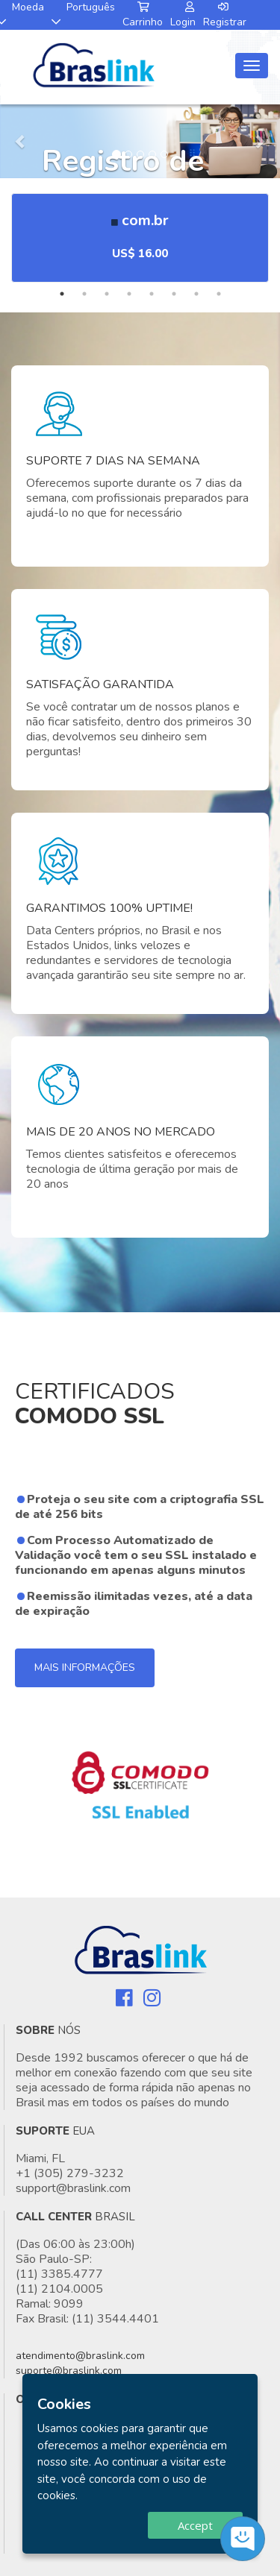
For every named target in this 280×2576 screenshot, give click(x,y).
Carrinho (142, 15)
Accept (195, 2525)
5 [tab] (151, 293)
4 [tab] (129, 293)
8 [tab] (218, 293)
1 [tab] (62, 293)
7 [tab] (196, 293)
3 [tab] (106, 293)
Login (183, 15)
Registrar (224, 15)
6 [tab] (174, 293)
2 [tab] (84, 293)
